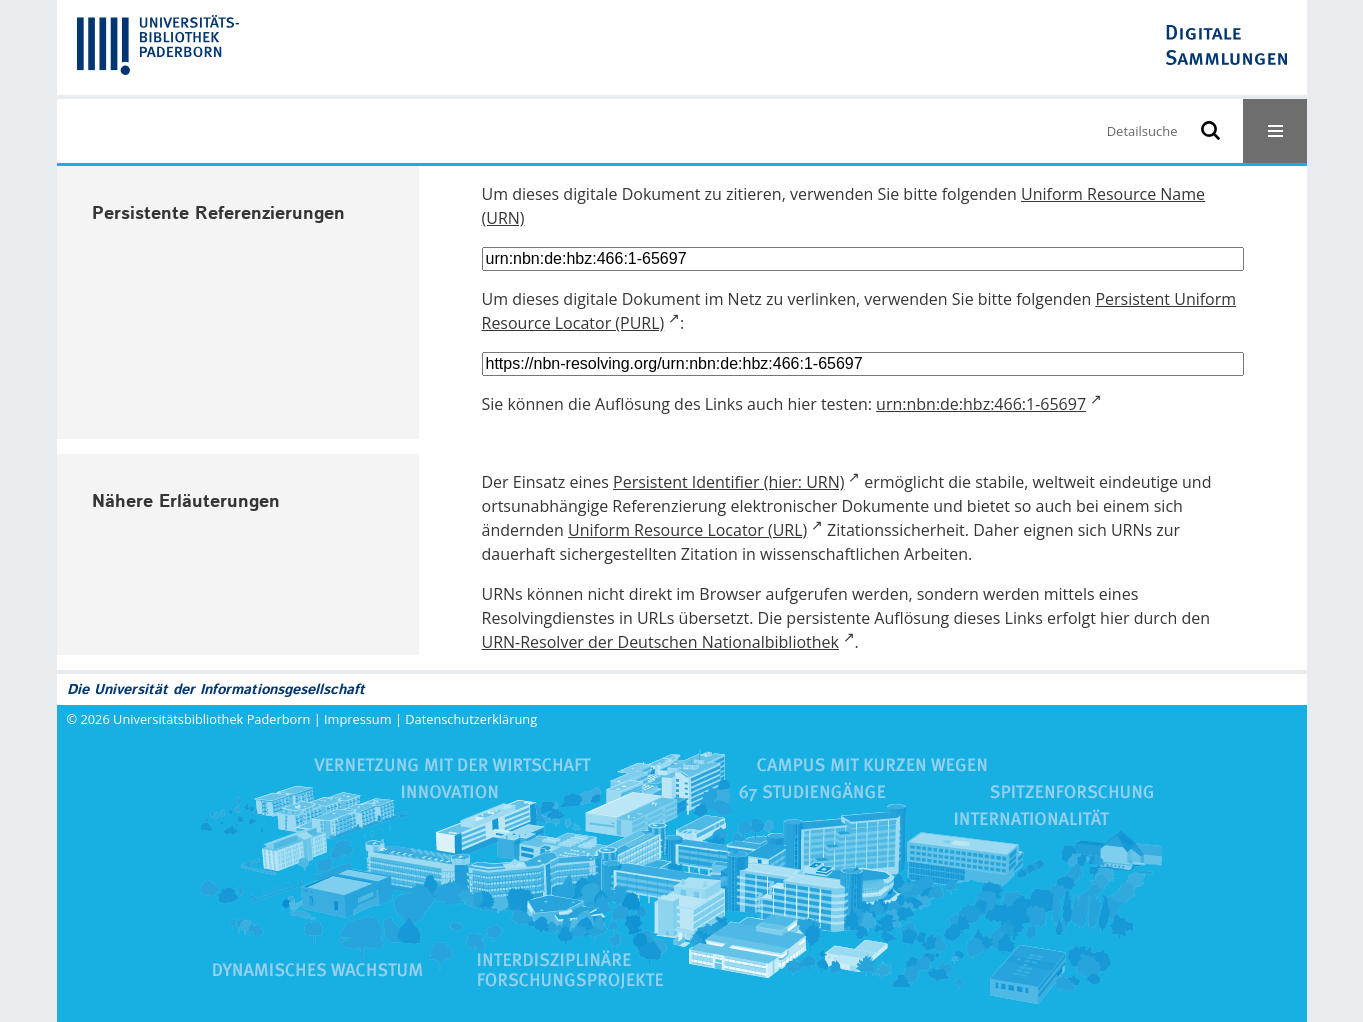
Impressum (358, 719)
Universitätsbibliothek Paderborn (211, 719)
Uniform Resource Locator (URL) (687, 530)
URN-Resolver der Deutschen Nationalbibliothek (660, 642)
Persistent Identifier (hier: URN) (728, 482)
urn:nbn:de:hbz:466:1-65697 (981, 404)
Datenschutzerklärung (471, 719)
